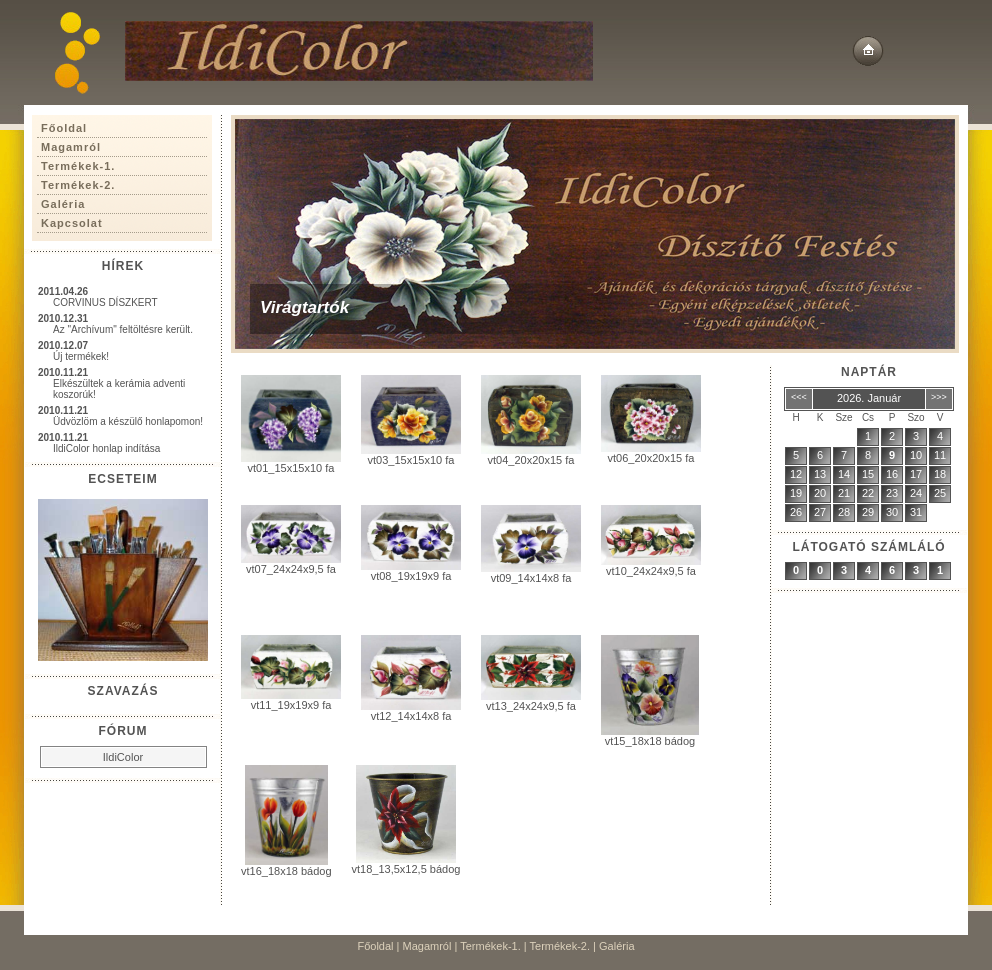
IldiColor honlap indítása (106, 448)
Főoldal (375, 946)
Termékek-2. (560, 946)
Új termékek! (81, 356)
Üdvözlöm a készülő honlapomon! (128, 421)
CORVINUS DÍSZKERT (105, 302)
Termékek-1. (490, 946)
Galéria (616, 946)
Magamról (427, 946)
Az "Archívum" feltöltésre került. (123, 329)
